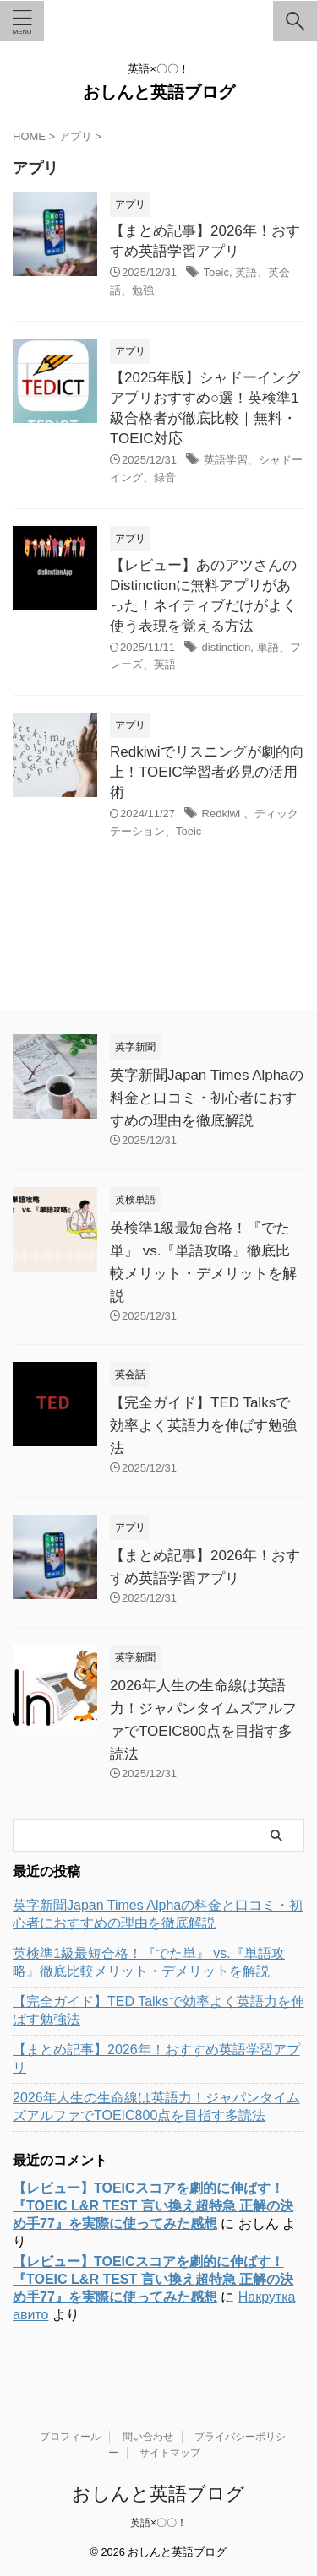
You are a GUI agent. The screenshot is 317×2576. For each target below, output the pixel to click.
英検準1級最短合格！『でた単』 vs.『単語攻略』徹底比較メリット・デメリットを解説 (149, 1962)
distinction (226, 647)
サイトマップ (169, 2453)
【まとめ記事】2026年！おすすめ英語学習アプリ (156, 2058)
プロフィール (70, 2437)
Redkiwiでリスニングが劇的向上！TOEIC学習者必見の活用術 (207, 772)
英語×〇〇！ (158, 2523)
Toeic (216, 272)
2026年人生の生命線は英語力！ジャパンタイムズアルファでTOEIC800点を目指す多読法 (156, 2107)
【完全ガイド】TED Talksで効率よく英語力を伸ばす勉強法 (203, 1425)
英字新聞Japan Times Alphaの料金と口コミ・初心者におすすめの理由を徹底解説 (206, 1098)
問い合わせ (148, 2437)
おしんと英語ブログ (159, 92)
